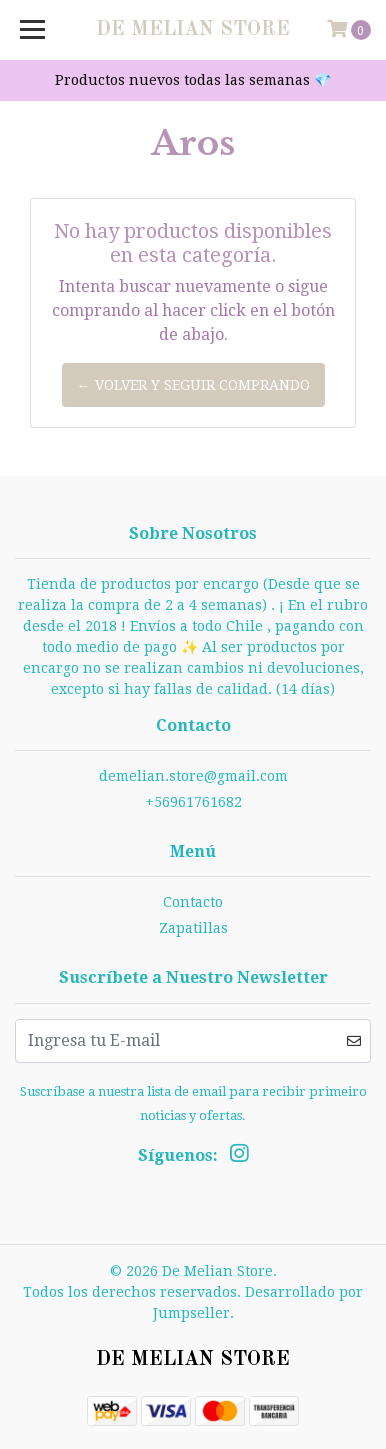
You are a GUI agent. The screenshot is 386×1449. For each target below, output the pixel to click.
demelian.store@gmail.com (193, 776)
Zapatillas (193, 928)
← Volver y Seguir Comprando (193, 385)
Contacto (193, 902)
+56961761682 (193, 802)
